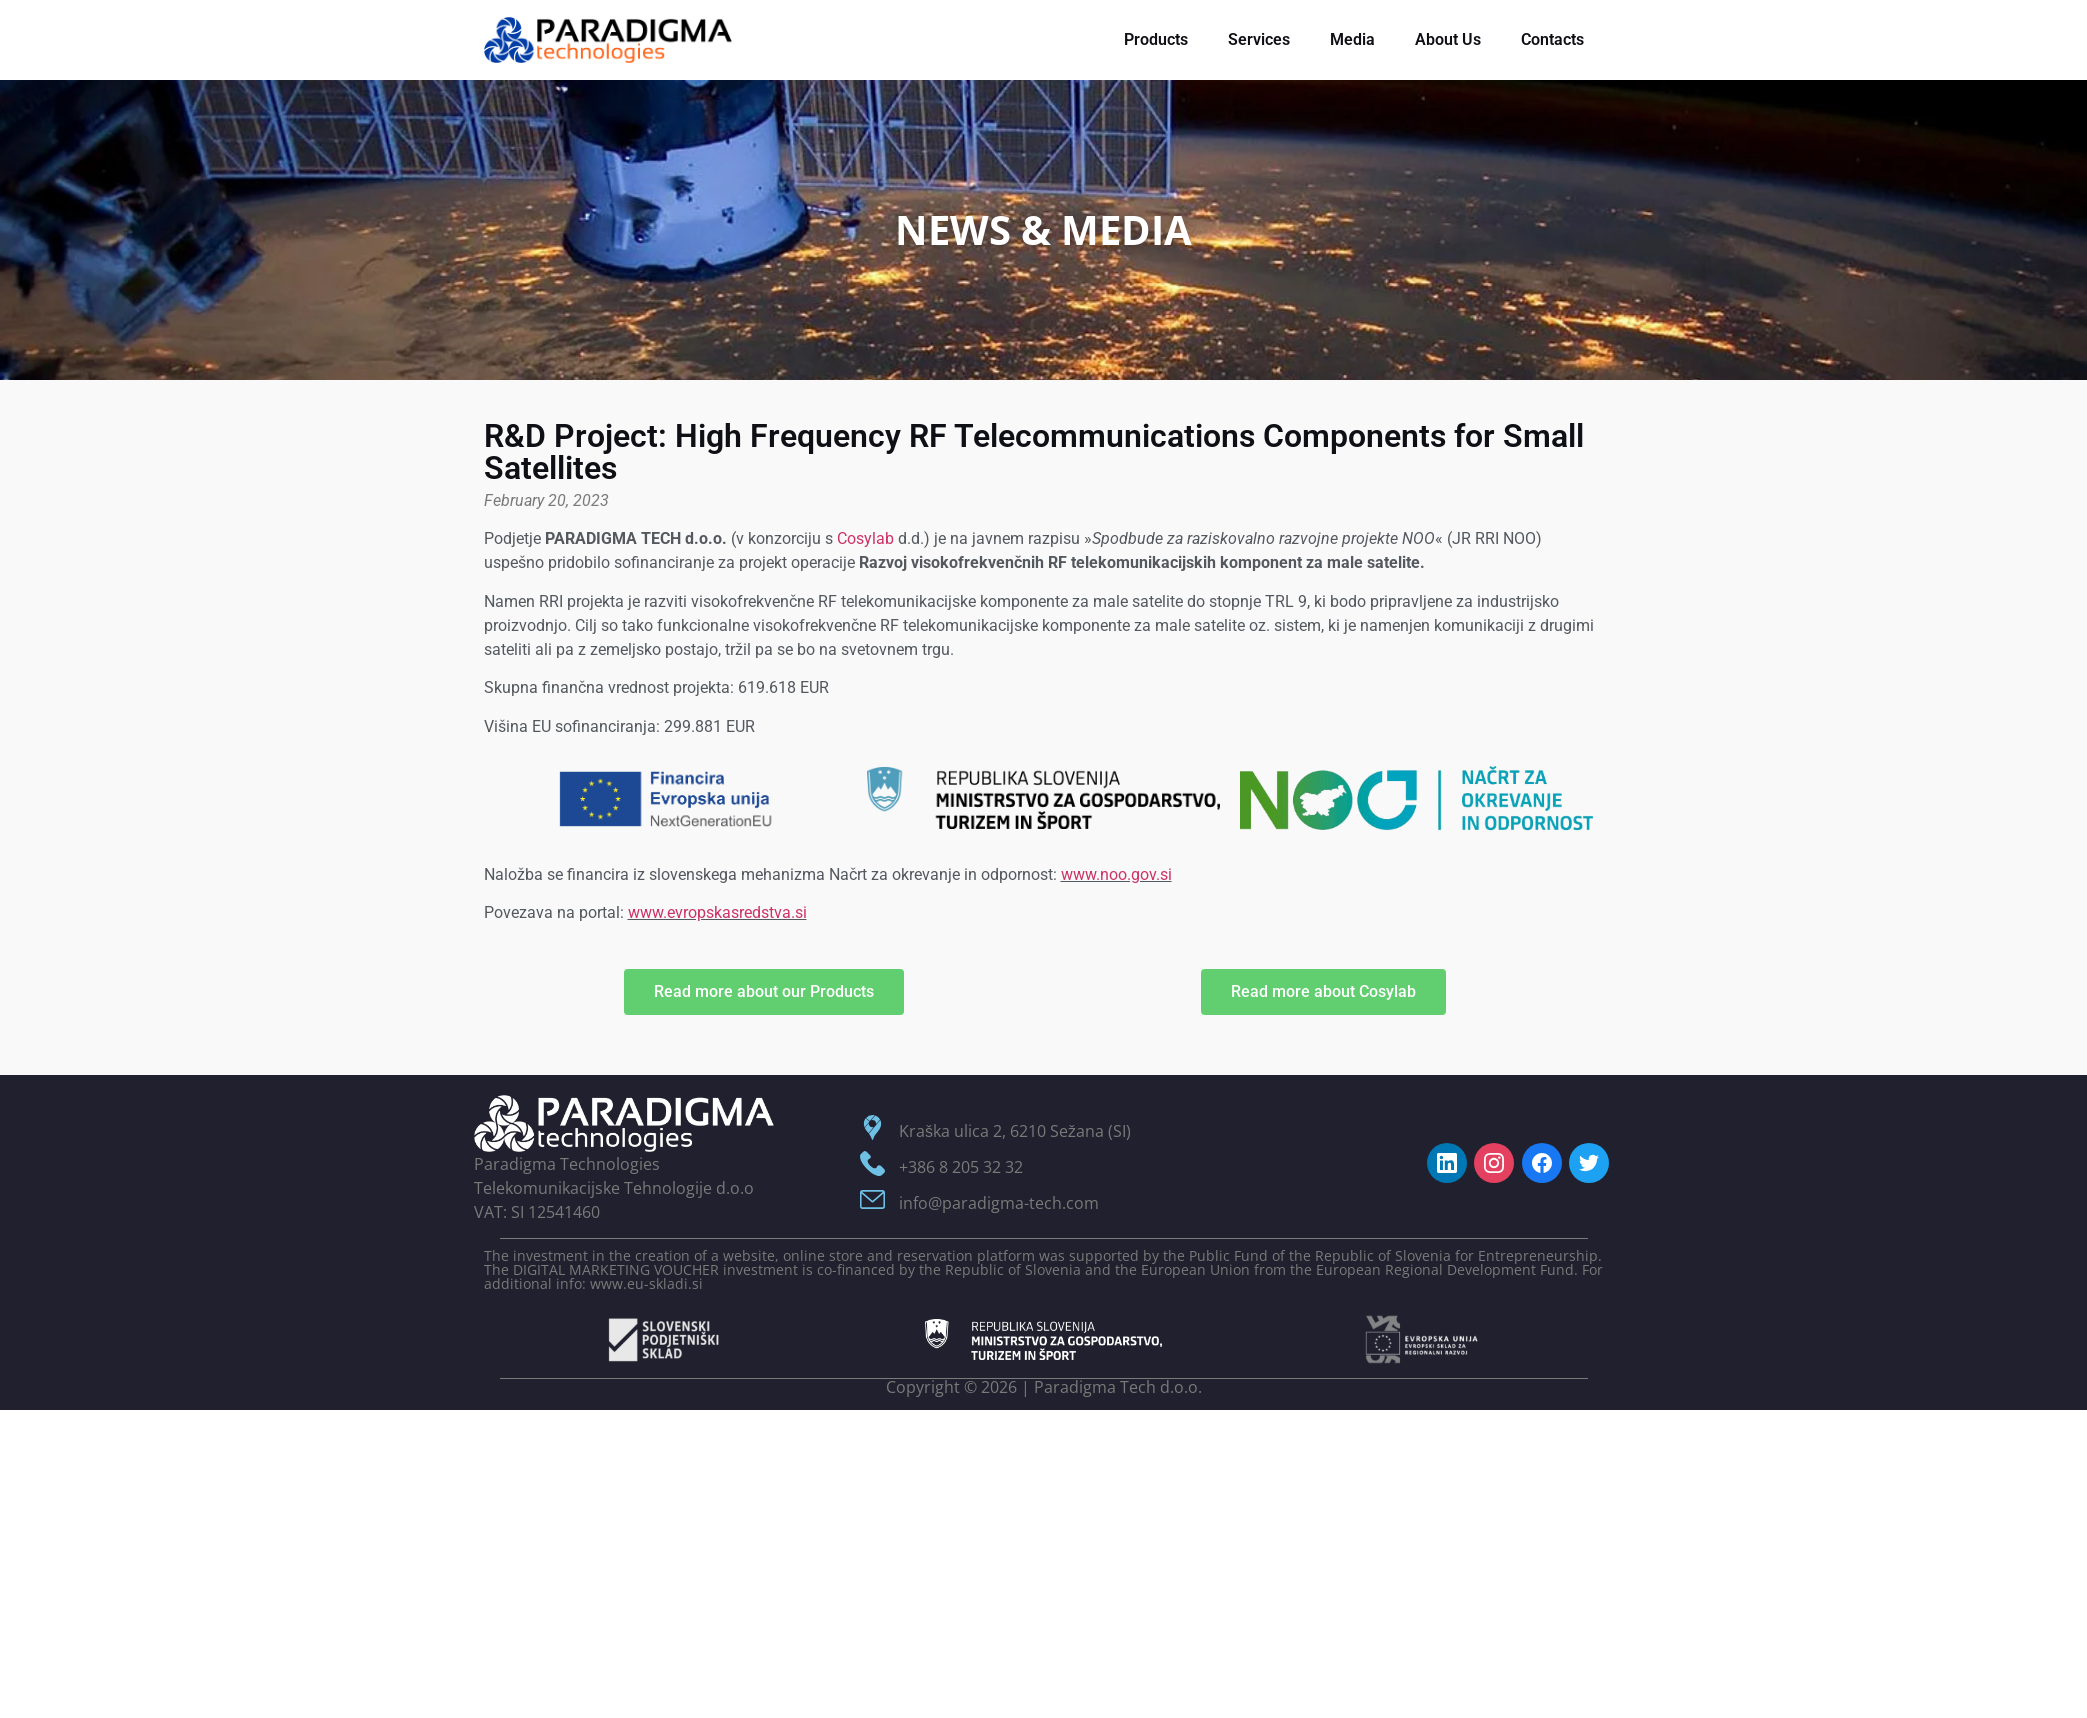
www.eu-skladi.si (646, 1283)
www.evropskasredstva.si (717, 912)
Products (1156, 39)
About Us (1448, 39)
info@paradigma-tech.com (999, 1203)
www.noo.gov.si (1116, 874)
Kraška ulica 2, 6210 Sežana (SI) (1015, 1131)
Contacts (1552, 39)
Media (1352, 39)
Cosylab (865, 538)
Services (1259, 39)
